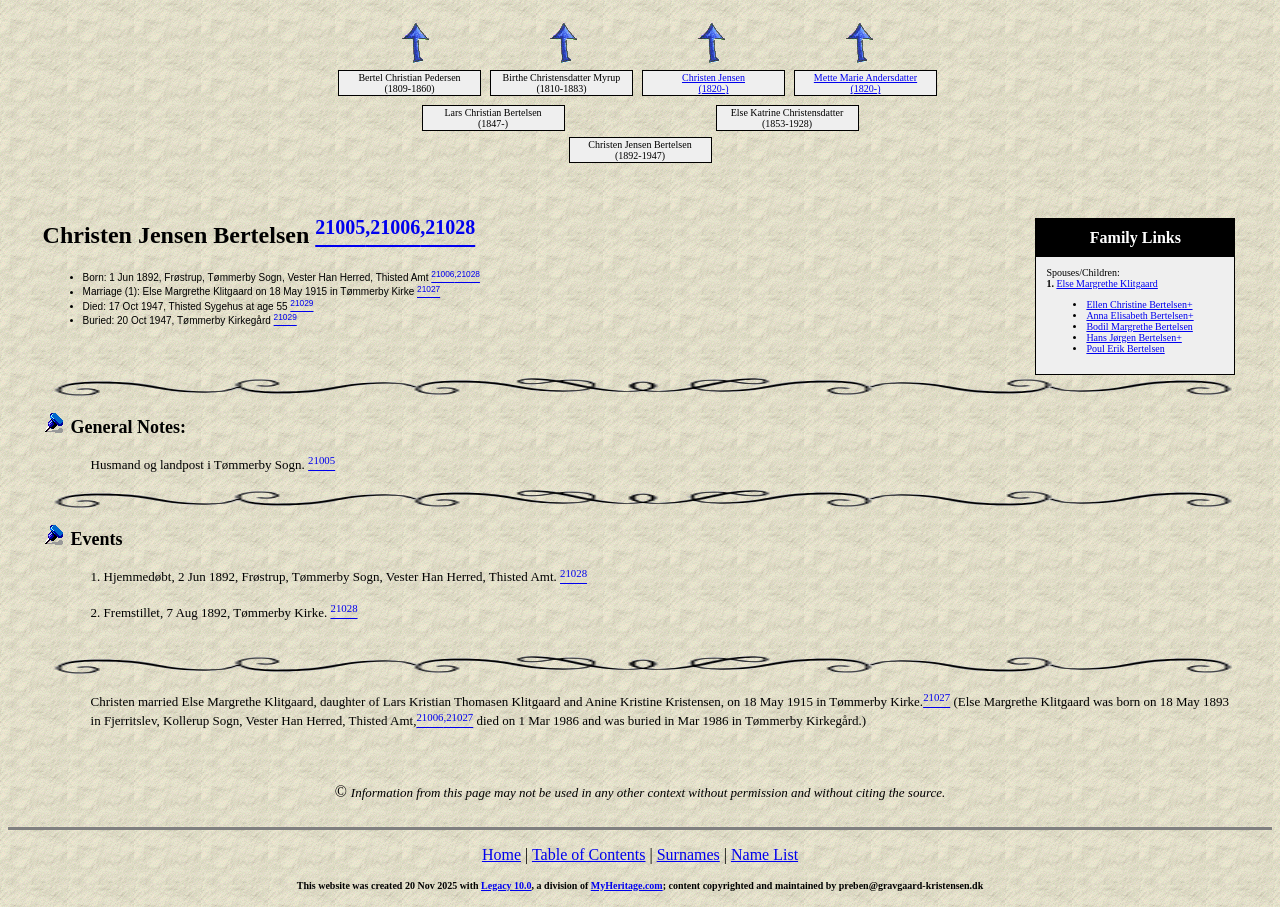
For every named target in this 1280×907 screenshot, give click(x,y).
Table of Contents (589, 854)
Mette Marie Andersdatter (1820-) (865, 83)
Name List (764, 854)
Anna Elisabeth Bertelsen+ (1139, 315)
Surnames (688, 854)
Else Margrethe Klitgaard (1106, 283)
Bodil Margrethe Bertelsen (1139, 326)
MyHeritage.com (627, 885)
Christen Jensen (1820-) (713, 83)
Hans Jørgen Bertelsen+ (1133, 337)
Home (501, 854)
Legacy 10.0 (506, 885)
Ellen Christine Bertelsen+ (1139, 304)
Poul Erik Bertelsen (1125, 348)
